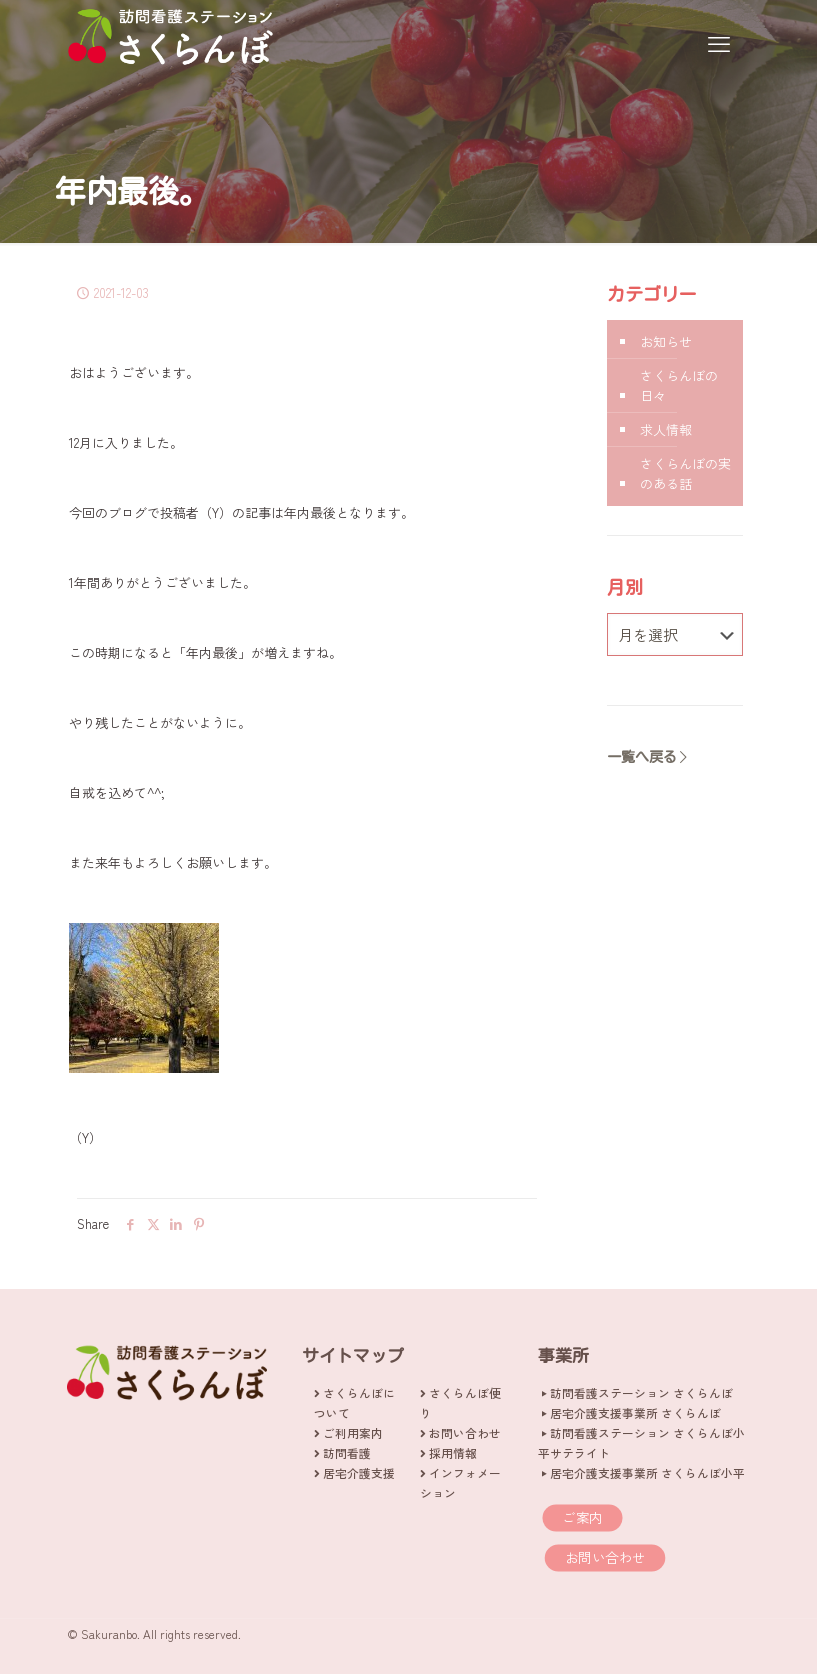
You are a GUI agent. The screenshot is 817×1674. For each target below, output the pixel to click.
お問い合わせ (465, 1432)
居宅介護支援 (359, 1472)
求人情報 (666, 429)
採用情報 (453, 1452)
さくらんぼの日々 (679, 385)
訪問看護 (347, 1452)
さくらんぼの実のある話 (685, 473)
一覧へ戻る (649, 757)
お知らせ (666, 341)
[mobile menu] (719, 42)
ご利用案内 (353, 1432)
